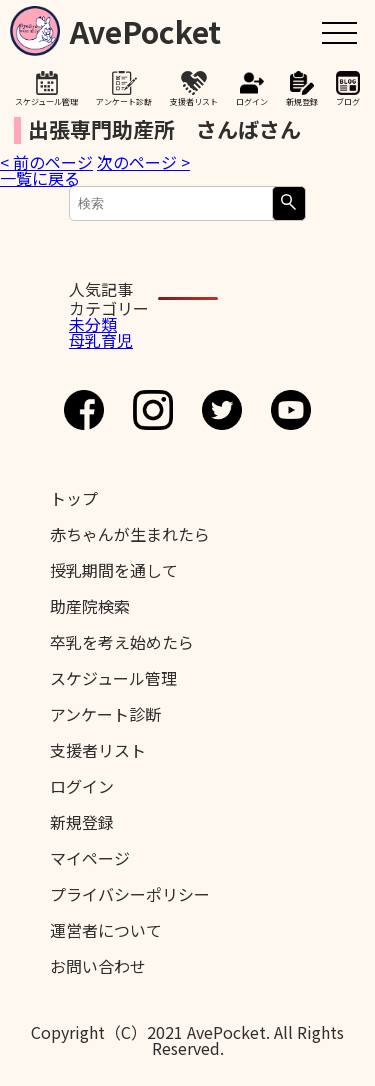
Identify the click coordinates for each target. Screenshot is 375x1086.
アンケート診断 (124, 101)
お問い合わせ (98, 966)
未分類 (93, 324)
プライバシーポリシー (130, 894)
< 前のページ (46, 162)
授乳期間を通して (114, 570)
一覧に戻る (40, 178)
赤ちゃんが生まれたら (130, 534)
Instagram (153, 410)
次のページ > (143, 162)
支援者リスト (194, 101)
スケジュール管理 (46, 101)
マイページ (90, 858)
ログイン (252, 101)
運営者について (106, 930)
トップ (74, 498)
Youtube (291, 410)
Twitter (222, 410)
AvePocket (145, 27)
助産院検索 (90, 606)
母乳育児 (101, 340)
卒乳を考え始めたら (122, 642)
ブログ (348, 101)
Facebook (84, 410)
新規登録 (302, 101)
